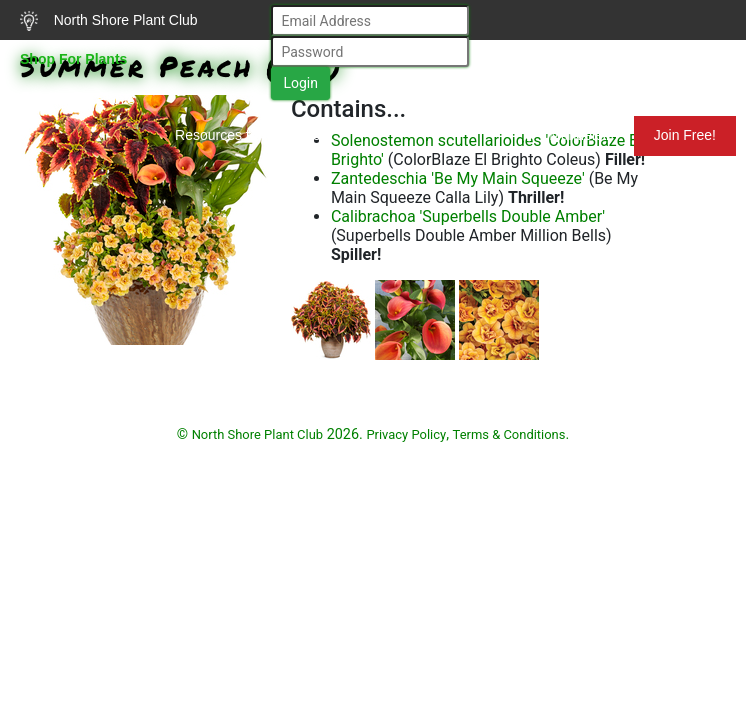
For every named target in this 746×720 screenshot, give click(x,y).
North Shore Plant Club (109, 21)
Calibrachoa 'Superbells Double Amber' (468, 216)
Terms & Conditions (509, 434)
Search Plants (77, 99)
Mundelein (569, 135)
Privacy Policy (406, 434)
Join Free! (685, 135)
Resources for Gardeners (253, 135)
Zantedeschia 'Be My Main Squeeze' (458, 178)
